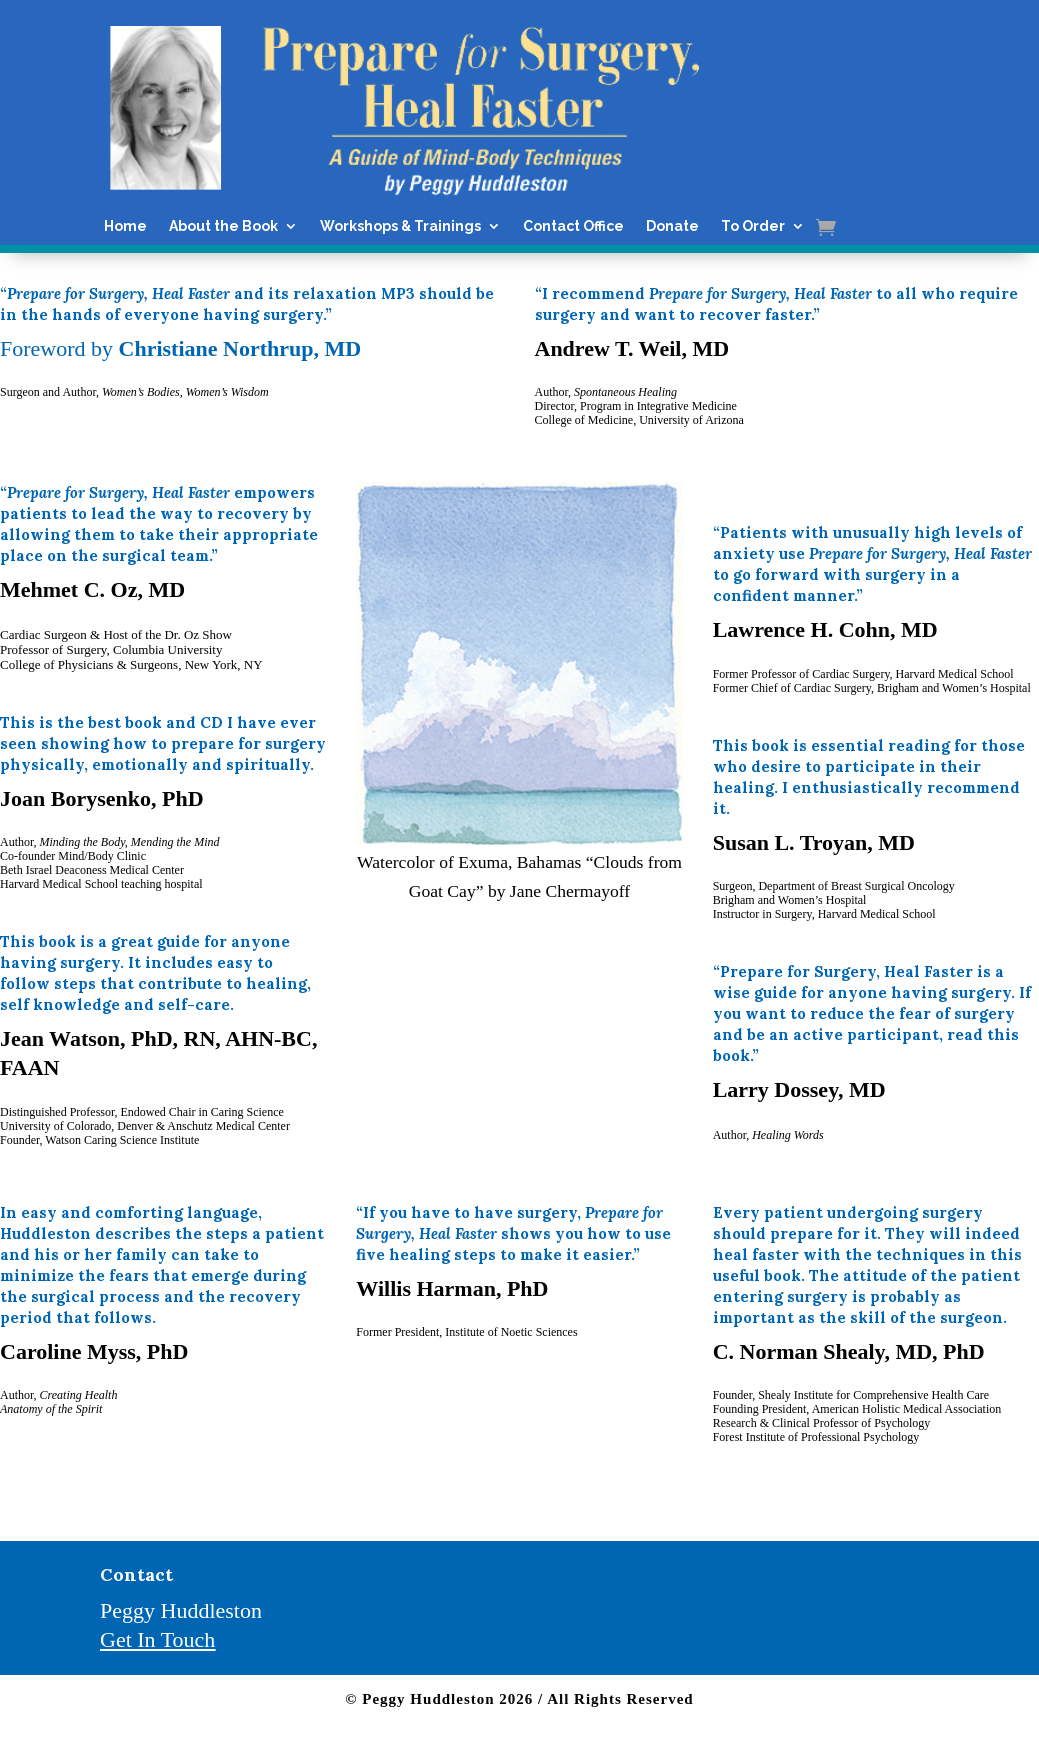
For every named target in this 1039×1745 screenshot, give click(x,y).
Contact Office (573, 226)
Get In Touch (157, 1639)
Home (125, 226)
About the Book (223, 226)
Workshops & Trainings (400, 226)
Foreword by (180, 348)
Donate (672, 226)
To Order (753, 226)
